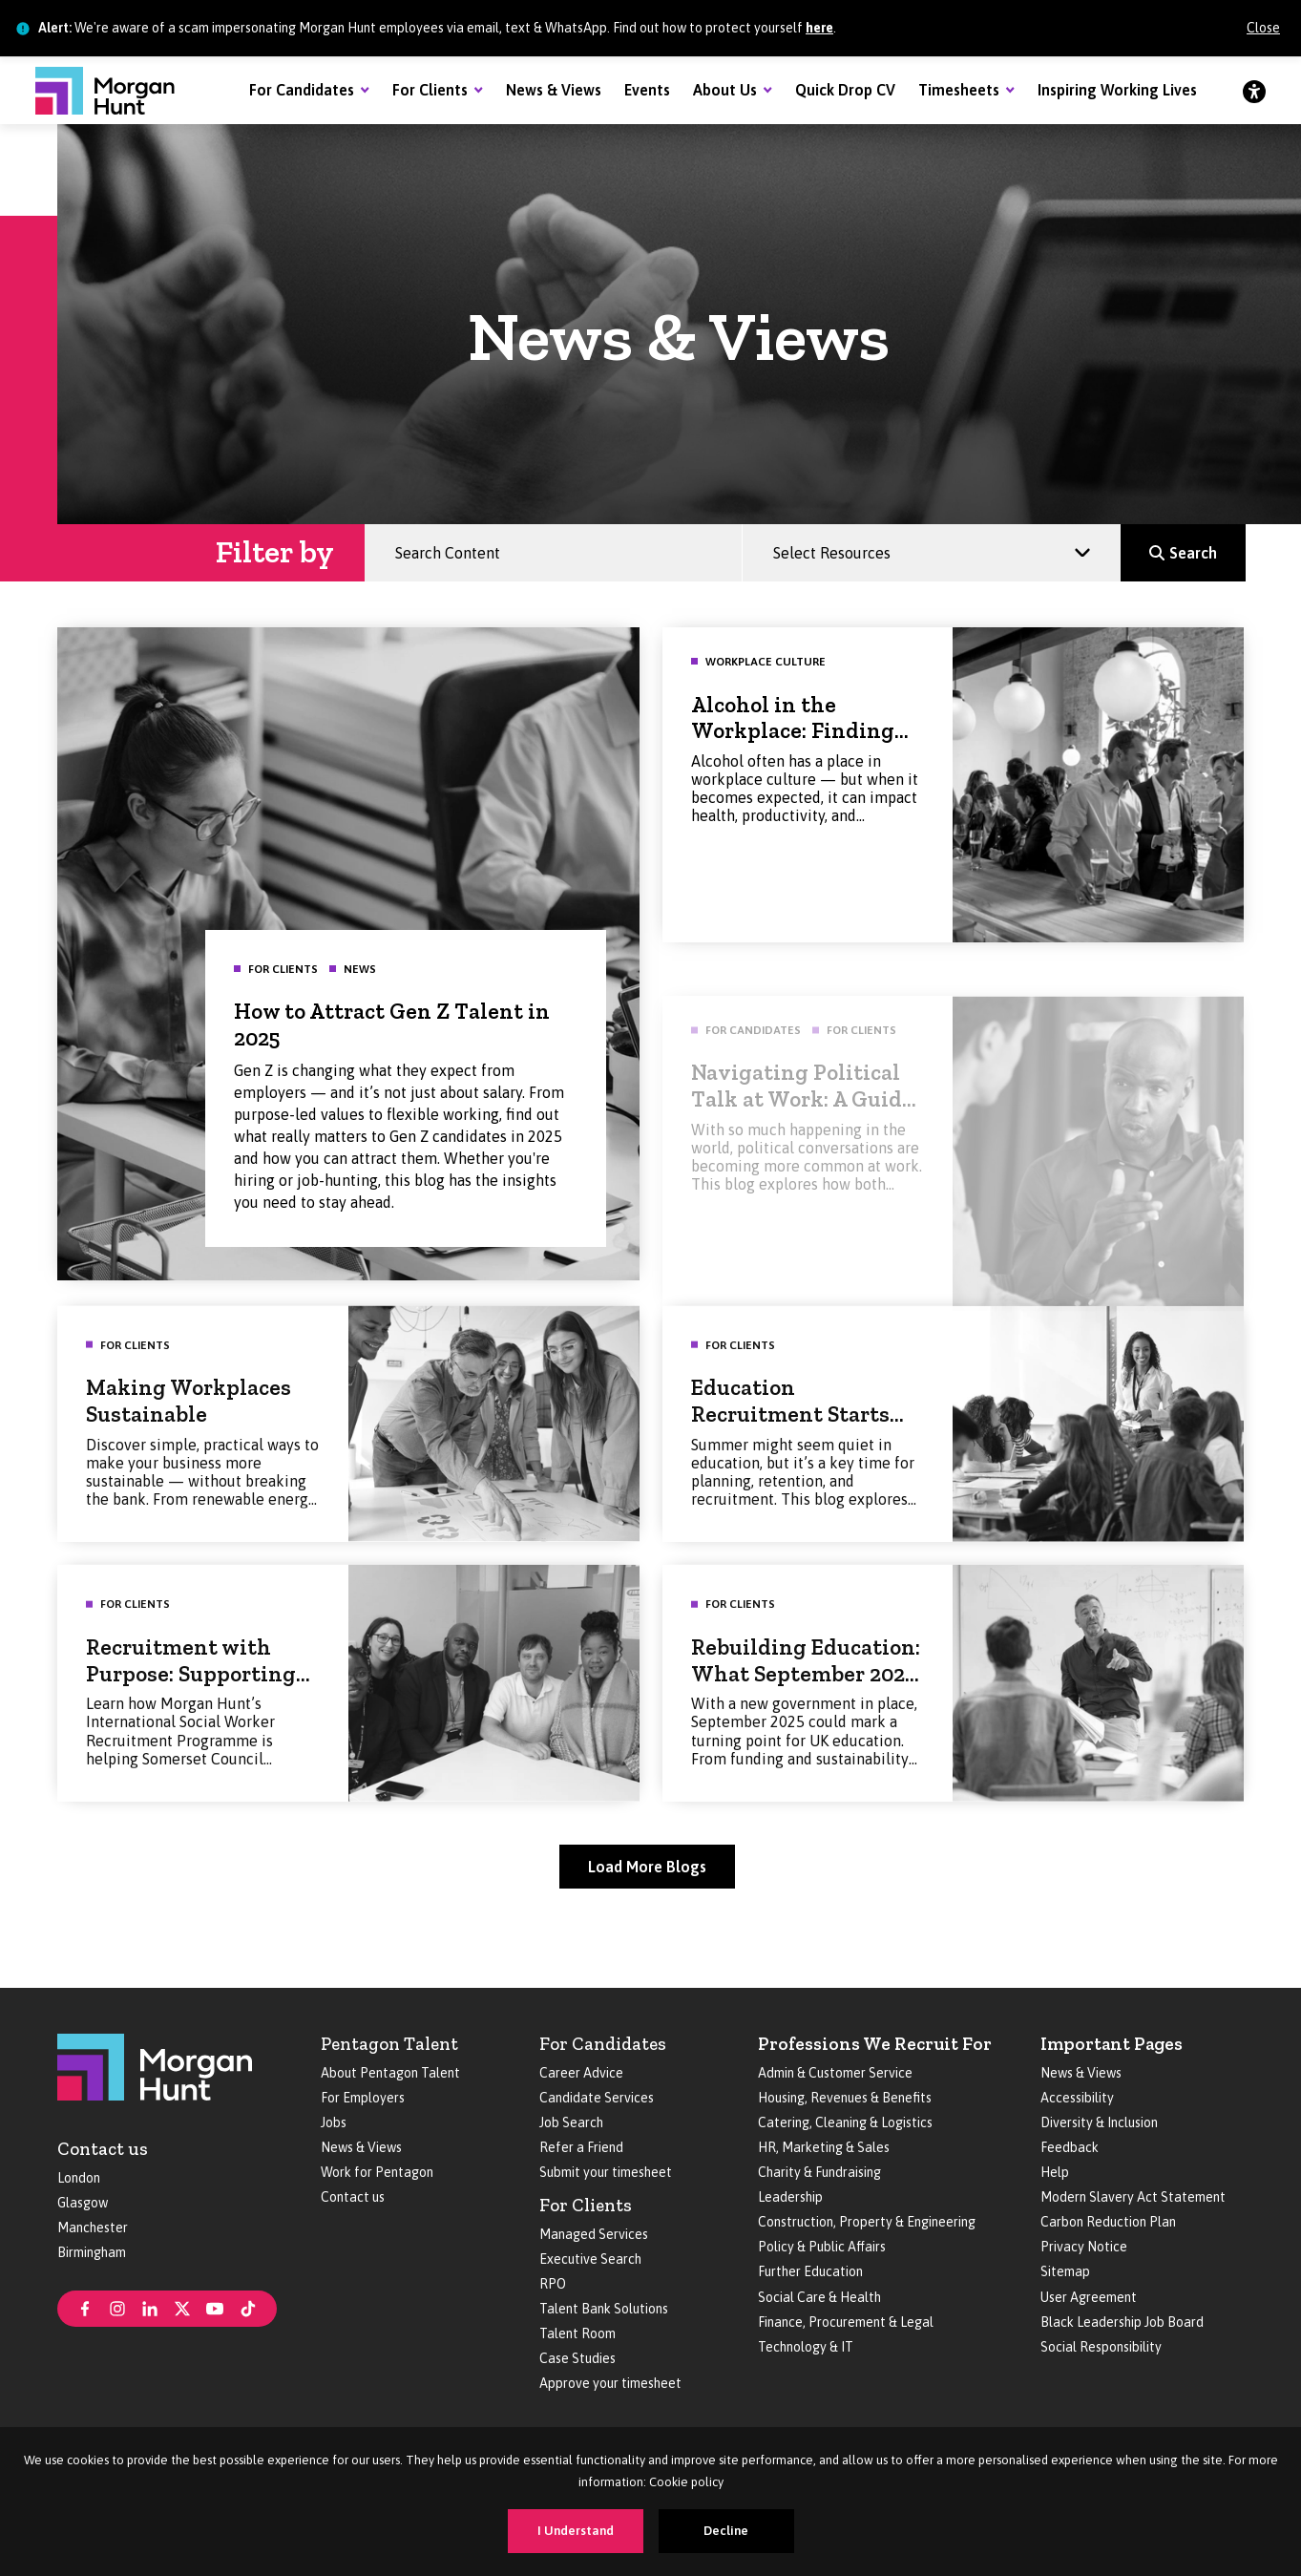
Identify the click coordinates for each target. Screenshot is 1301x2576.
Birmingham (91, 2252)
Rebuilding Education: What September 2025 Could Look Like (805, 1701)
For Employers (363, 2097)
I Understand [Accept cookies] (575, 2530)
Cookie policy (686, 2482)
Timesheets (958, 89)
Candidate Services (596, 2097)
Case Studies (577, 2358)
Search (1202, 544)
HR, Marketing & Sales (824, 2147)
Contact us (102, 2149)
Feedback (1069, 2147)
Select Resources (840, 544)
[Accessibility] (1254, 90)
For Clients (430, 89)
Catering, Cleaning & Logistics (845, 2122)
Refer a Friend (581, 2147)
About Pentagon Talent (390, 2072)
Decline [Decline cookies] (725, 2530)
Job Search (571, 2122)
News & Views (553, 89)
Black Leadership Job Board (1122, 2322)
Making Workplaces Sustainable (188, 1428)
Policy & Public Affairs (822, 2246)
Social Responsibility (1101, 2346)
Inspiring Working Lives (1117, 89)
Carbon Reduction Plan (1108, 2221)
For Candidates (301, 89)
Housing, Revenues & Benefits (845, 2097)
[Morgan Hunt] (105, 91)
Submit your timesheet (605, 2172)
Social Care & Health (819, 2297)
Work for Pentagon (377, 2172)
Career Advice (581, 2072)
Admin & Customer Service (835, 2072)
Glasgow (82, 2202)
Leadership (790, 2197)
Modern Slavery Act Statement (1133, 2197)
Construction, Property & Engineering (867, 2221)
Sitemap (1065, 2271)
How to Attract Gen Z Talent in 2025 (384, 1017)
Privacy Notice (1083, 2246)
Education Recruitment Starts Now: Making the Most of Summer (806, 1455)
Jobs (333, 2122)
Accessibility (1077, 2097)
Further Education (810, 2271)
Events (647, 89)
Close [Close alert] (1263, 27)
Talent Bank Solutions (603, 2308)
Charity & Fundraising (819, 2172)
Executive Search (590, 2259)
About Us (725, 89)
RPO (552, 2283)
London (78, 2177)
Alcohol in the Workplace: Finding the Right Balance (792, 738)
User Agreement (1088, 2297)
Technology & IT (805, 2346)
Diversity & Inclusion (1099, 2122)
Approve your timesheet (610, 2383)
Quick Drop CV (845, 89)
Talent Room (577, 2333)
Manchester (92, 2227)
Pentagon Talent (389, 2044)
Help (1054, 2172)
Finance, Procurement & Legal (846, 2322)
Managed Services (593, 2234)
